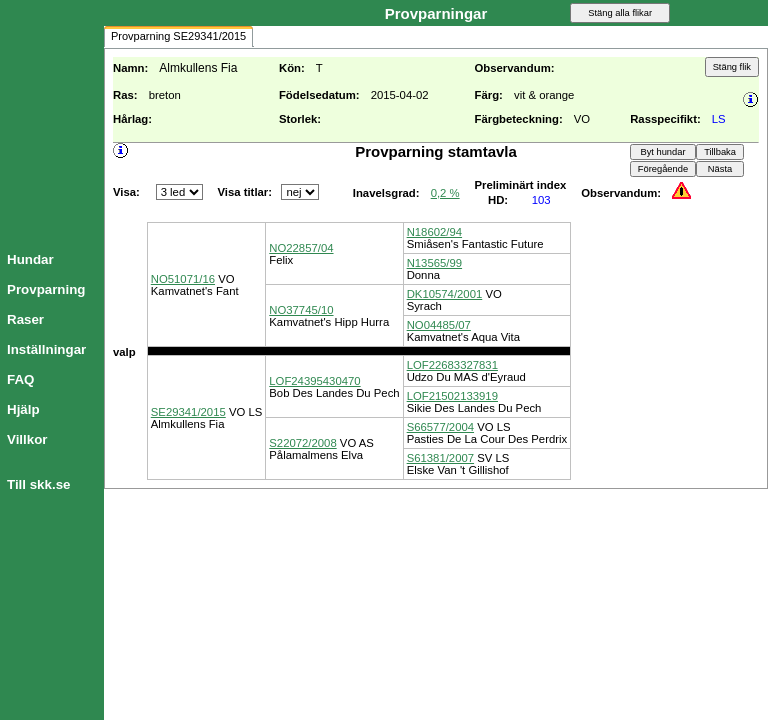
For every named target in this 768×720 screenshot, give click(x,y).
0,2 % (445, 193)
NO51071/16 (183, 279)
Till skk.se (38, 484)
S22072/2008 (302, 443)
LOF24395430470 (314, 381)
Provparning (46, 289)
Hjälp (23, 409)
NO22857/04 (301, 248)
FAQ (20, 379)
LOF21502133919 (452, 396)
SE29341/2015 (188, 412)
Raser (25, 319)
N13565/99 (434, 263)
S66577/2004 (440, 427)
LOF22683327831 (452, 365)
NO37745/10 (301, 310)
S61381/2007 (440, 458)
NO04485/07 (439, 325)
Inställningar (46, 349)
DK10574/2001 (445, 294)
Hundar (30, 259)
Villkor (27, 439)
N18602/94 (434, 232)
